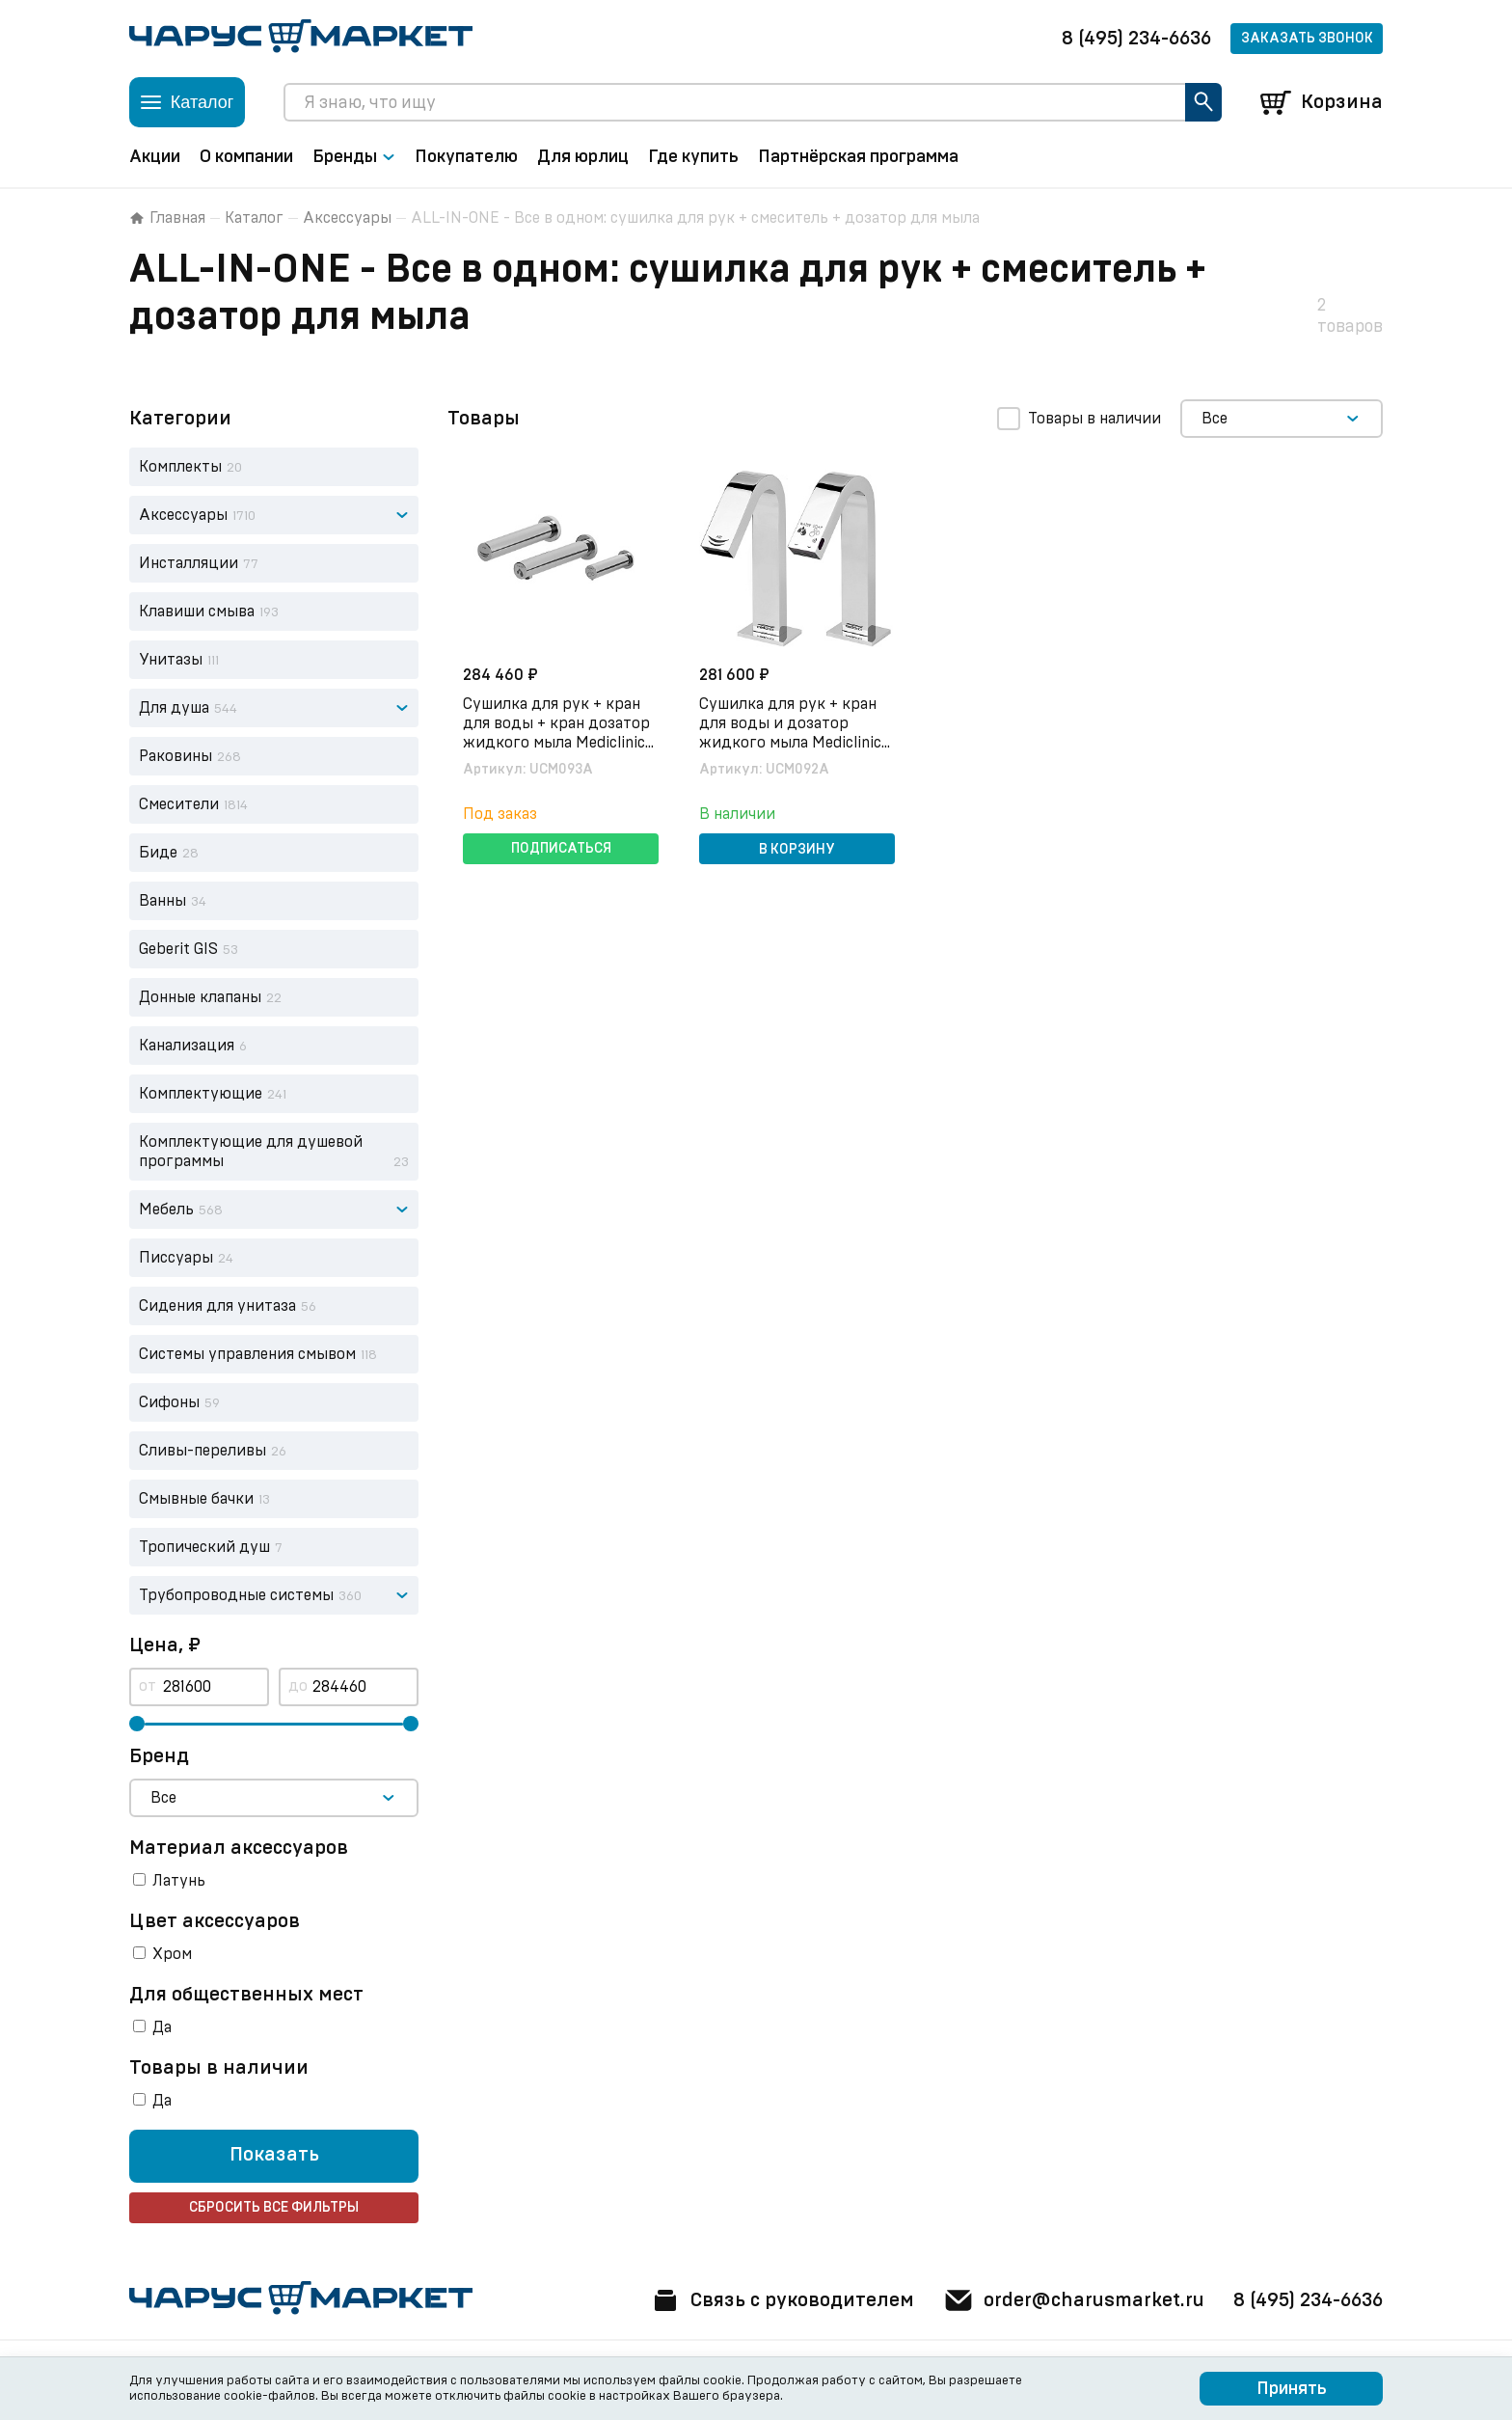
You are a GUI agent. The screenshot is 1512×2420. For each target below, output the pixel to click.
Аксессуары (347, 218)
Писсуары (176, 1257)
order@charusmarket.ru (1073, 2300)
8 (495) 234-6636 (1136, 38)
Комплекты (180, 467)
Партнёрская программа (858, 157)
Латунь (178, 1881)
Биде (158, 852)
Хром (172, 1954)
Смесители (179, 804)
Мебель (166, 1209)
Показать (274, 2154)
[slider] (137, 1723)
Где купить (693, 157)
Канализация (186, 1045)
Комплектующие (200, 1093)
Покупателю (466, 157)
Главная (167, 218)
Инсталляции (188, 563)
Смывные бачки (196, 1499)
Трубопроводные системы (236, 1595)
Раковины (175, 756)
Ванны (162, 901)
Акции (154, 157)
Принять (1291, 2389)
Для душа (174, 708)
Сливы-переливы (202, 1450)
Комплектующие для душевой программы (251, 1151)
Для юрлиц (583, 157)
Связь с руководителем (782, 2300)
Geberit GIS (178, 949)
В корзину (797, 850)
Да (162, 2027)
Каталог (254, 218)
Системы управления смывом (247, 1354)
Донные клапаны (200, 997)
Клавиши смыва (197, 611)
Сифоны (169, 1402)
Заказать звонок (1307, 38)
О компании (246, 157)
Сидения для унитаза (217, 1306)
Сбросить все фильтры (274, 2208)
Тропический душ (204, 1547)
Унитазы (170, 659)
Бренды (353, 157)
